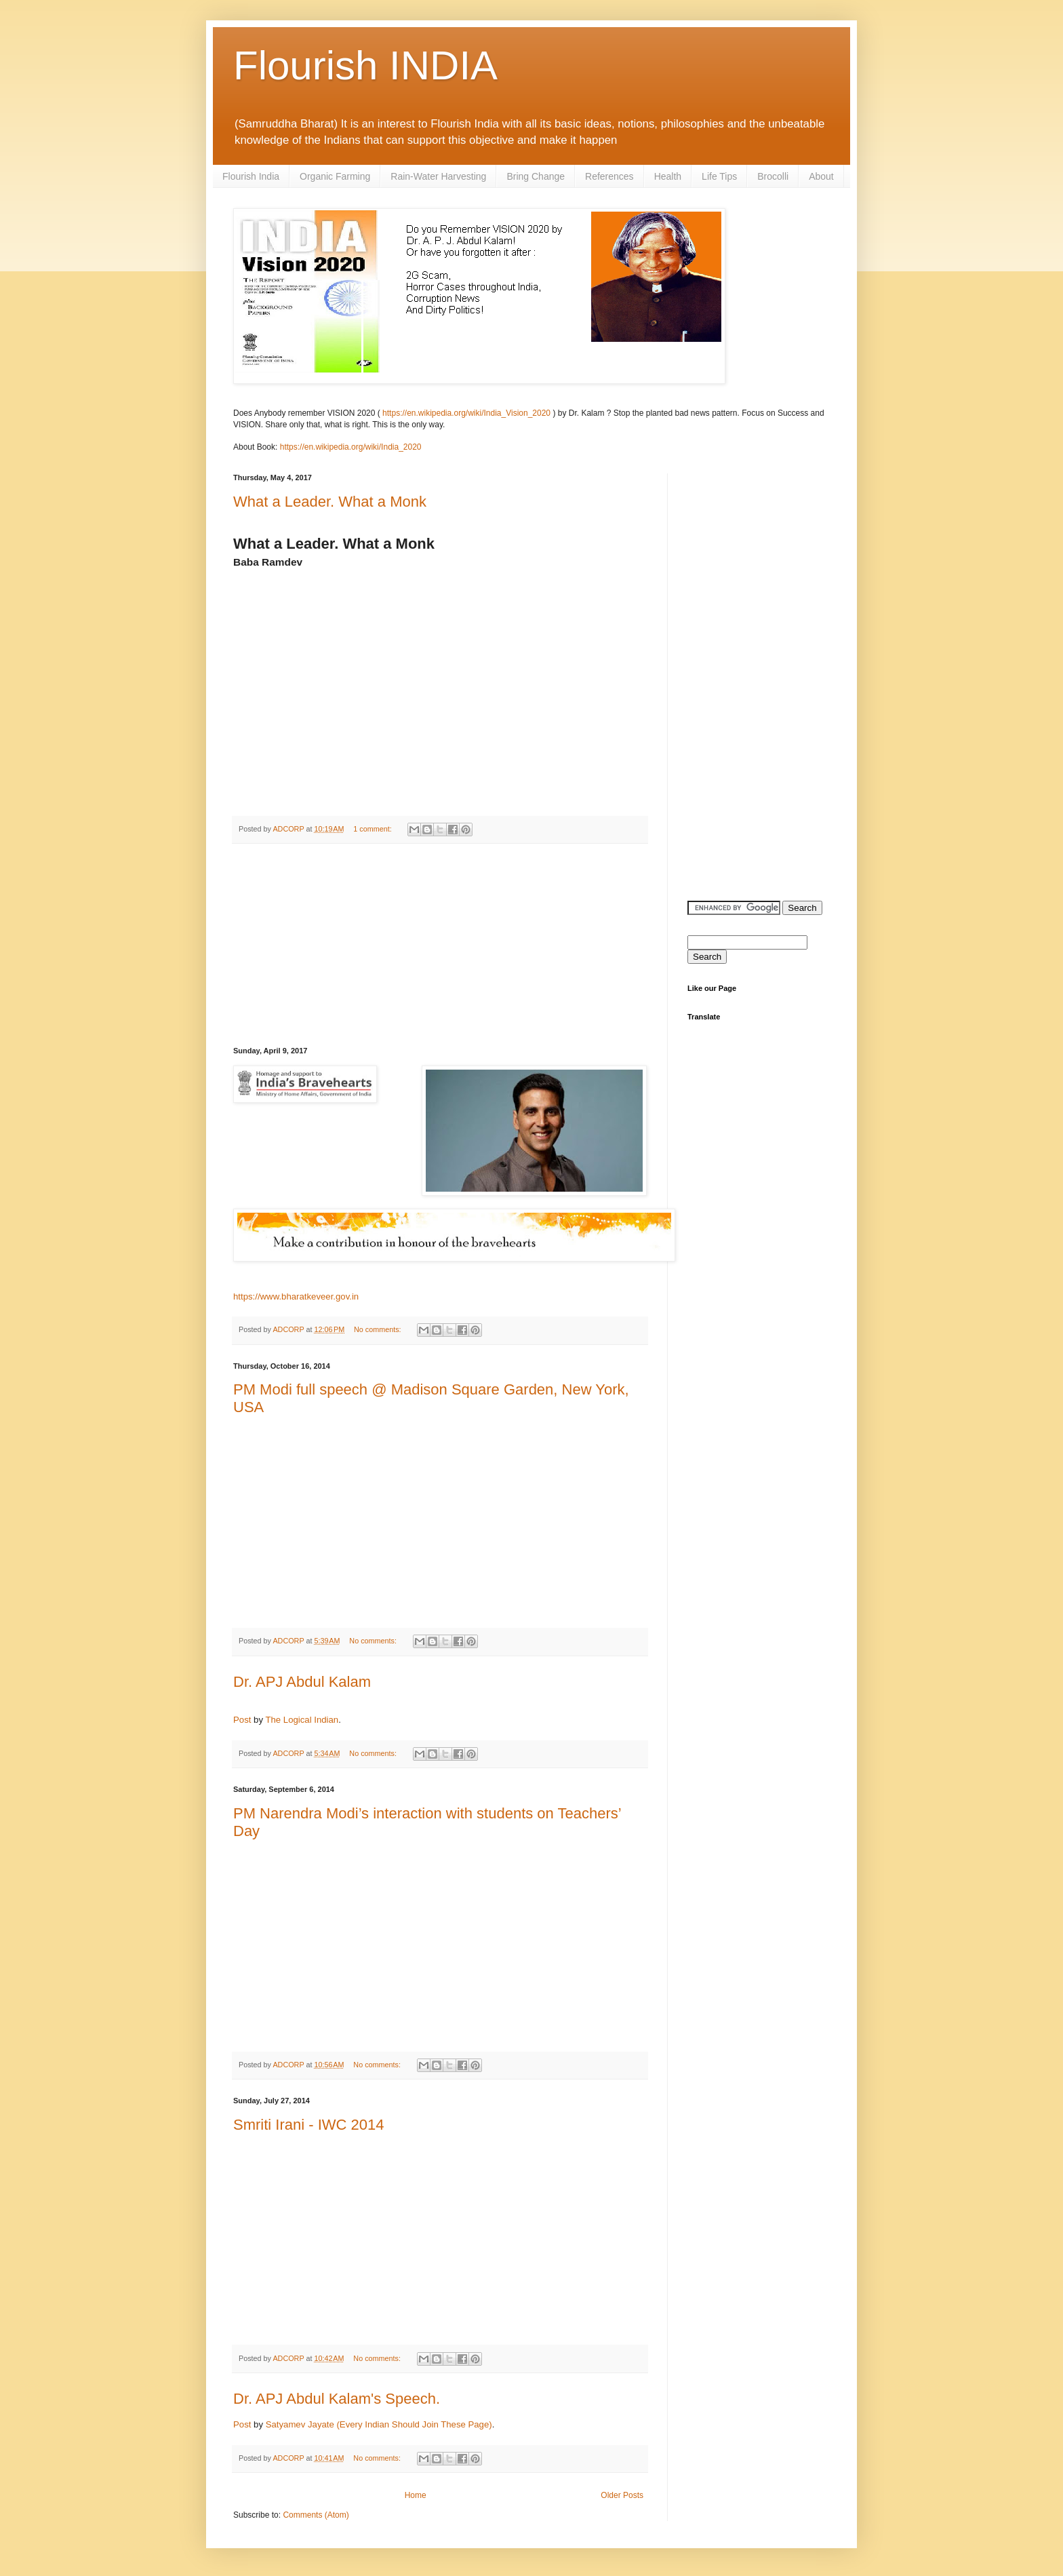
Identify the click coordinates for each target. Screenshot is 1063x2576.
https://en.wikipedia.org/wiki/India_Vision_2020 (466, 413)
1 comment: (373, 829)
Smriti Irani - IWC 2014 (308, 2124)
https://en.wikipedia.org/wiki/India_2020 (351, 447)
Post (242, 1720)
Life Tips (719, 176)
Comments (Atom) (315, 2515)
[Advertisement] (440, 945)
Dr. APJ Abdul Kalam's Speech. (336, 2398)
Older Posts (622, 2495)
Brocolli (772, 176)
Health (667, 176)
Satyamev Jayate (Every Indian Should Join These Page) (379, 2424)
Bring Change (535, 176)
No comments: (378, 1329)
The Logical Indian (301, 1720)
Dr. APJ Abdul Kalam (302, 1681)
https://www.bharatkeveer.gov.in (296, 1296)
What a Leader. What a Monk (329, 501)
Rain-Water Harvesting (438, 176)
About (821, 176)
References (609, 176)
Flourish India (250, 176)
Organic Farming (335, 176)
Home (415, 2495)
